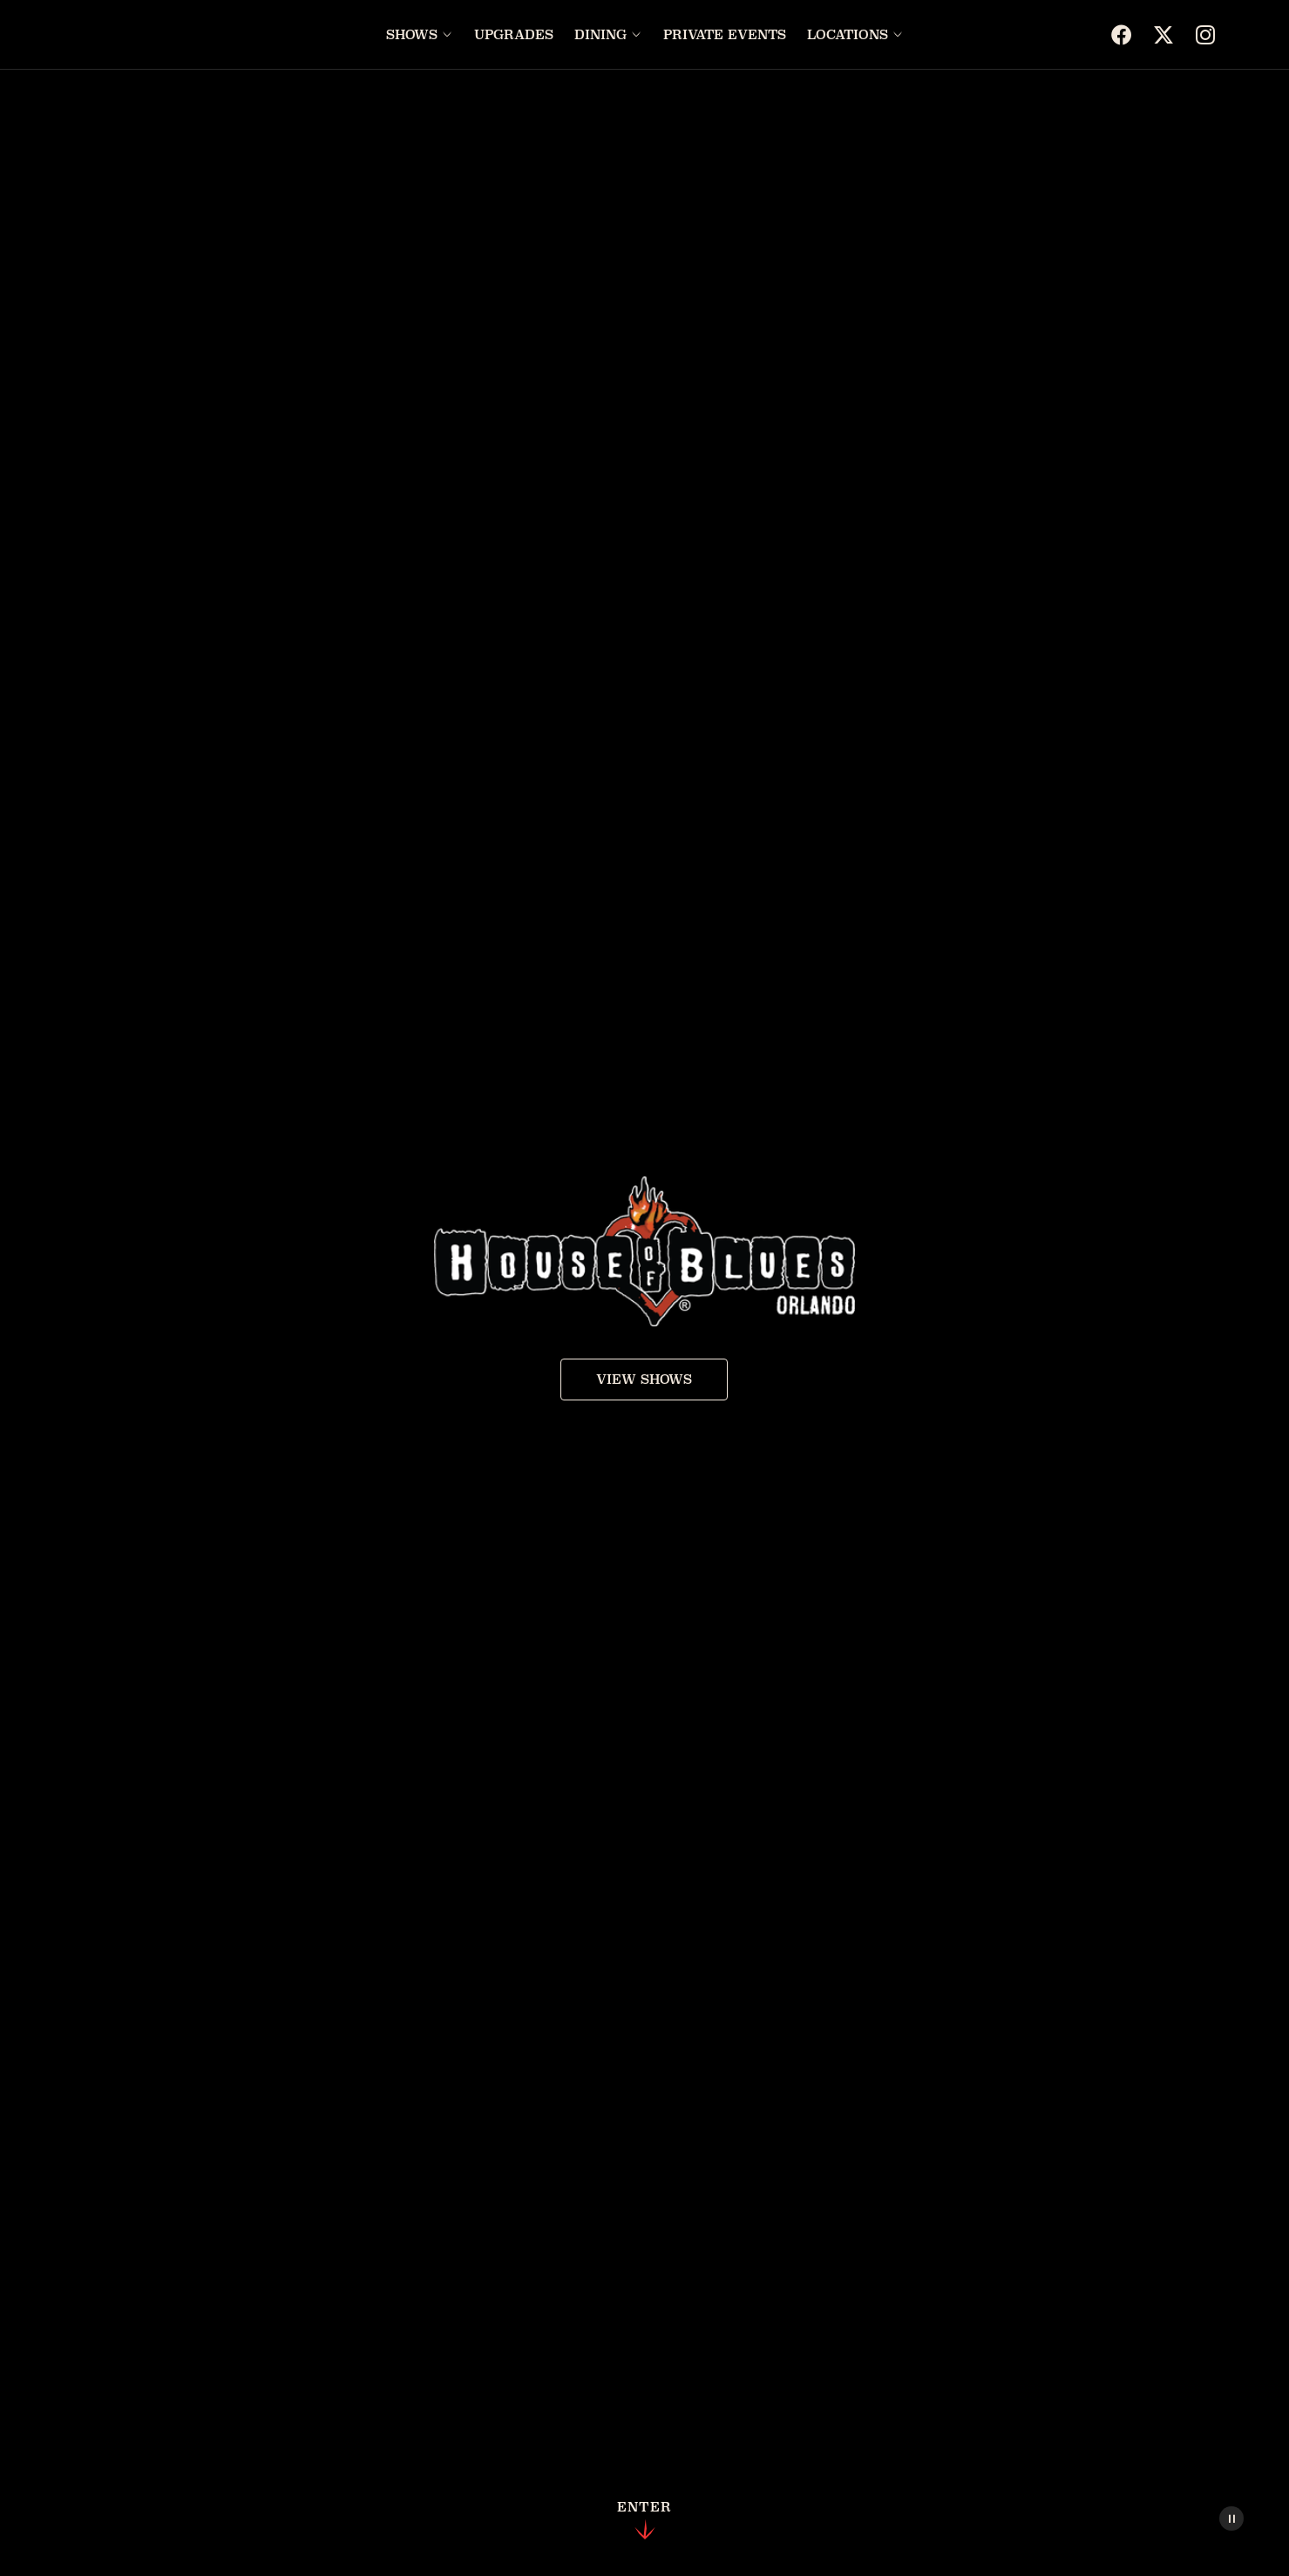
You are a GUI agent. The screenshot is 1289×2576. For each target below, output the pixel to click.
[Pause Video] (1231, 2518)
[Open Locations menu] (898, 34)
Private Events (724, 35)
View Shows (644, 1379)
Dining (600, 35)
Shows (412, 35)
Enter (645, 2521)
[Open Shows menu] (447, 34)
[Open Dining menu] (636, 34)
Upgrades (513, 35)
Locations (847, 35)
